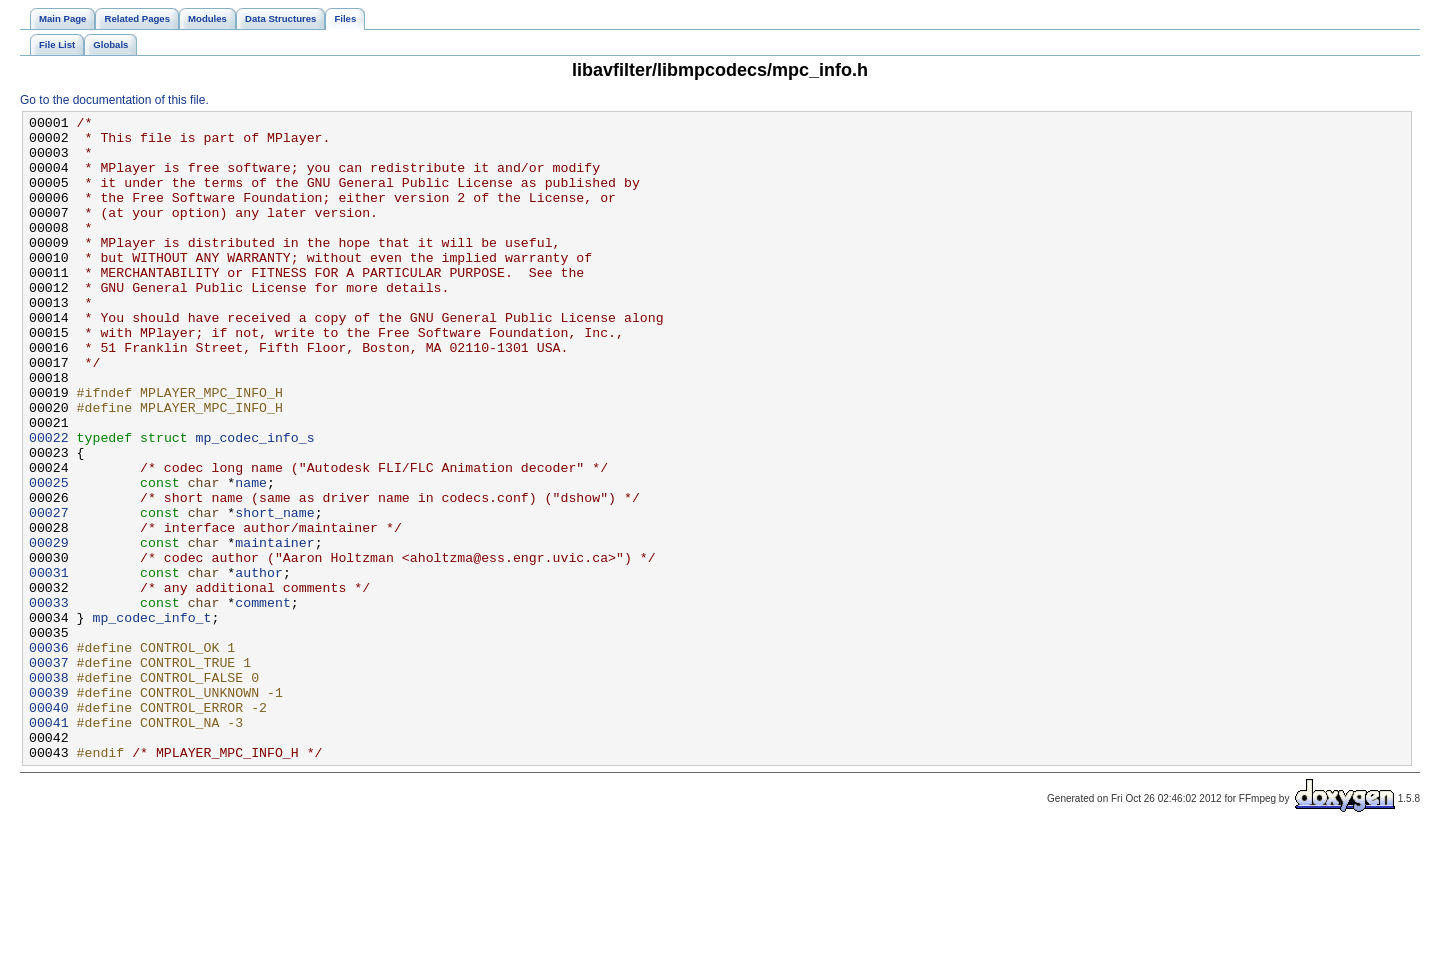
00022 (49, 503)
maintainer (274, 629)
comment (263, 701)
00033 (49, 701)
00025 (49, 557)
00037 (49, 773)
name (251, 557)
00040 (49, 827)
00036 (49, 755)
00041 (49, 845)
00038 (49, 791)
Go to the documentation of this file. (114, 100)
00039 (49, 809)
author (259, 665)
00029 (49, 629)
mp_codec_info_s (255, 503)
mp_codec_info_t (151, 719)
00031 (49, 665)
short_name (274, 593)
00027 (49, 593)
